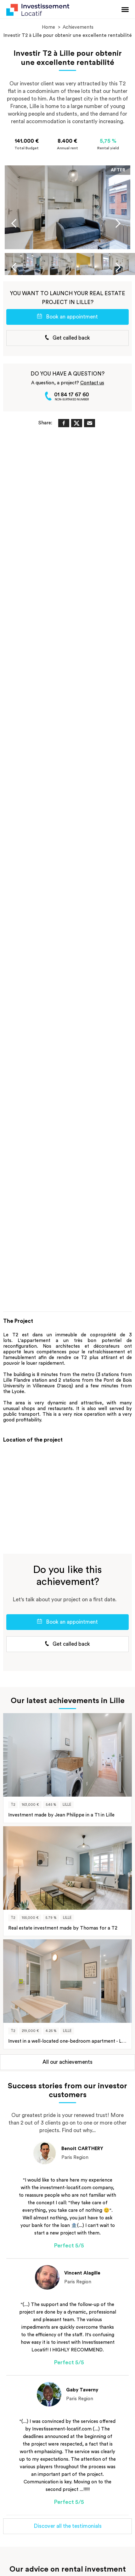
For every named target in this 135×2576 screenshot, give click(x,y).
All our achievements (67, 2062)
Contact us (92, 383)
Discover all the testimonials (68, 2526)
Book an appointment (67, 316)
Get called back (67, 338)
